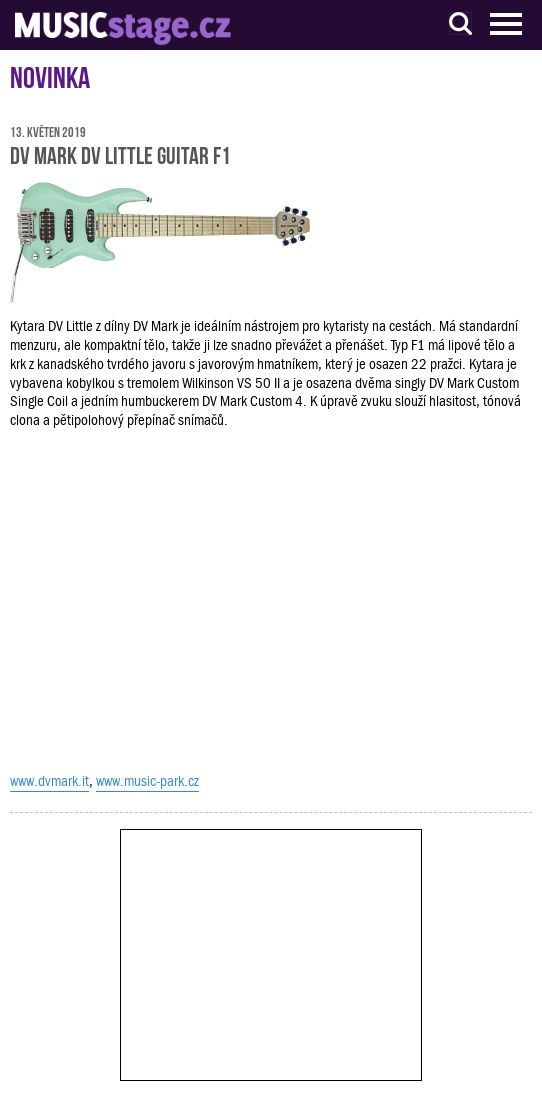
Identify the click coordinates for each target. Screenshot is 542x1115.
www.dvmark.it (49, 781)
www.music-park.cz (147, 781)
